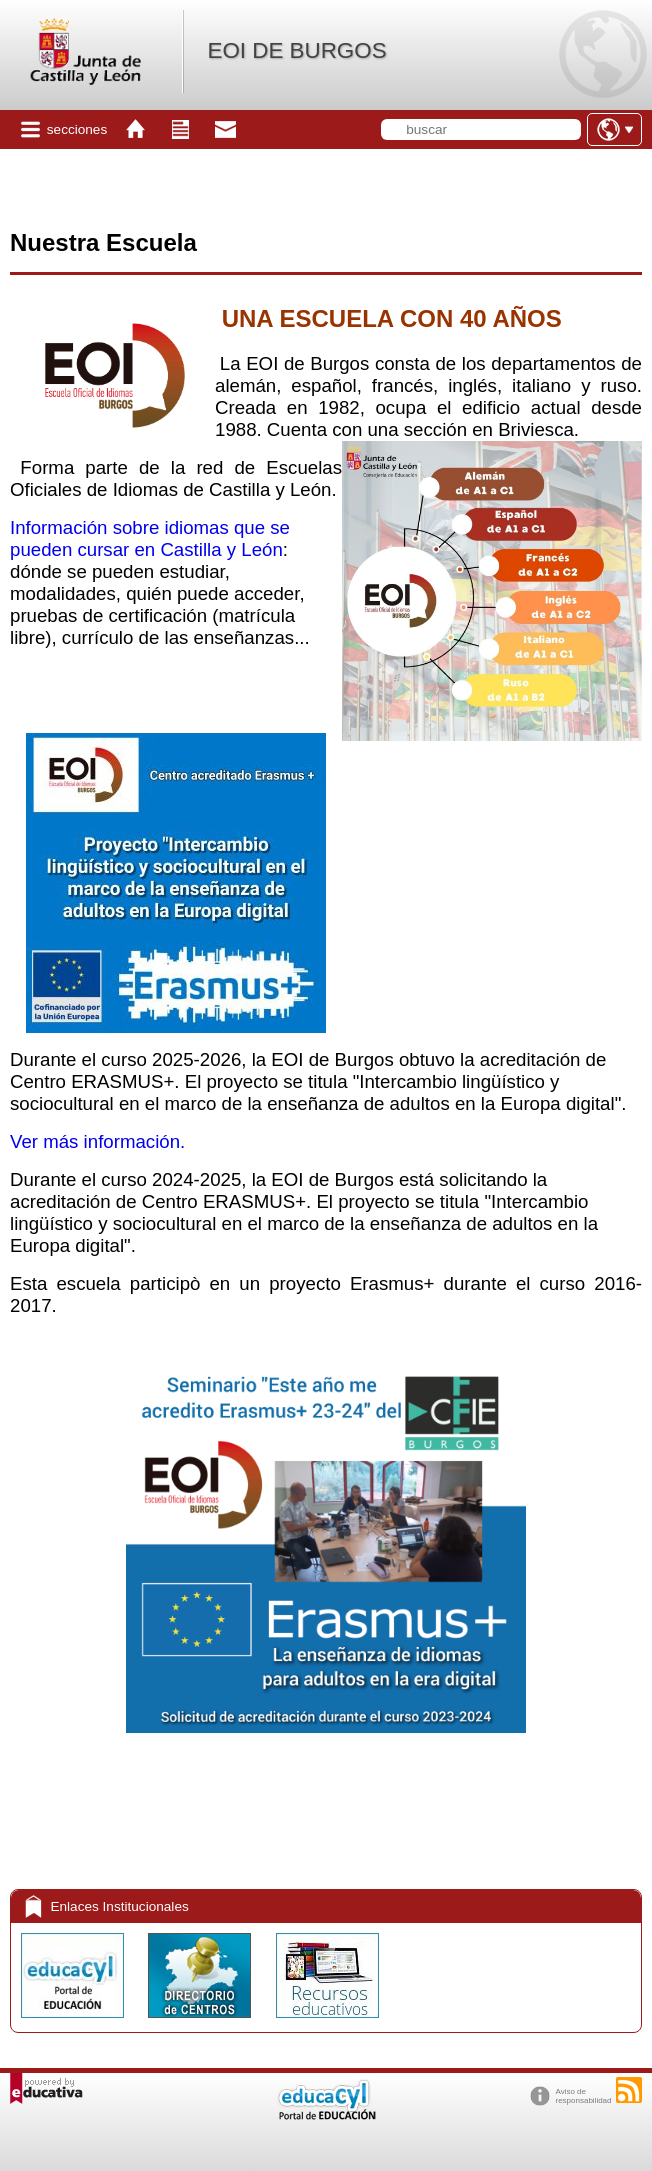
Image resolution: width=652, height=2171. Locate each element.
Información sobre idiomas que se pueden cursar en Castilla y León (150, 538)
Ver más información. (97, 1141)
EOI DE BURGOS (296, 50)
